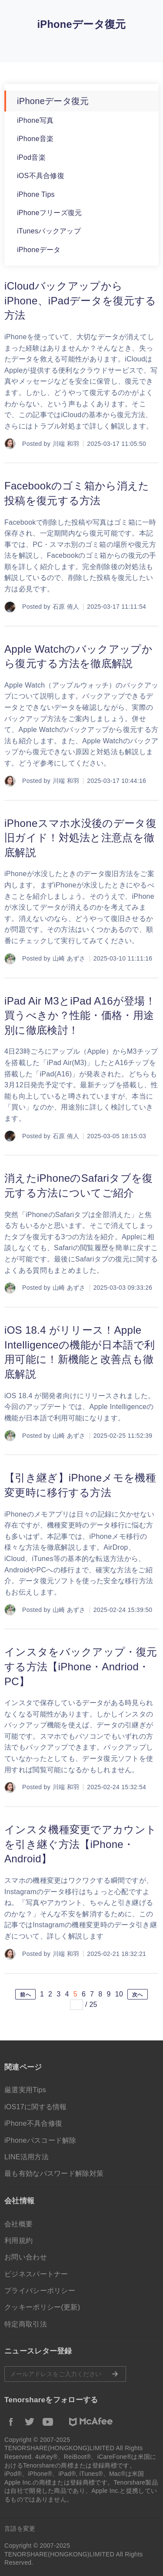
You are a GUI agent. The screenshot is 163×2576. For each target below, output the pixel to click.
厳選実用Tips (25, 2090)
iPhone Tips (36, 194)
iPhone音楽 (35, 138)
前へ (25, 1995)
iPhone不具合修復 (33, 2123)
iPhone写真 (35, 120)
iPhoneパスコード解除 (40, 2140)
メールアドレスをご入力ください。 (65, 2374)
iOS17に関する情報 (35, 2107)
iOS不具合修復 (40, 175)
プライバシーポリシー (39, 2290)
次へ (137, 1995)
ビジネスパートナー (36, 2274)
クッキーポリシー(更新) (42, 2307)
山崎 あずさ (69, 958)
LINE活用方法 (26, 2157)
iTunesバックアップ (49, 231)
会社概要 (18, 2224)
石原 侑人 (66, 606)
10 (119, 1994)
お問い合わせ (25, 2257)
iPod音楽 (31, 157)
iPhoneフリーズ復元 (49, 212)
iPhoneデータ (39, 249)
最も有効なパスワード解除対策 (53, 2173)
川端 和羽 (66, 443)
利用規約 (18, 2240)
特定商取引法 (25, 2324)
